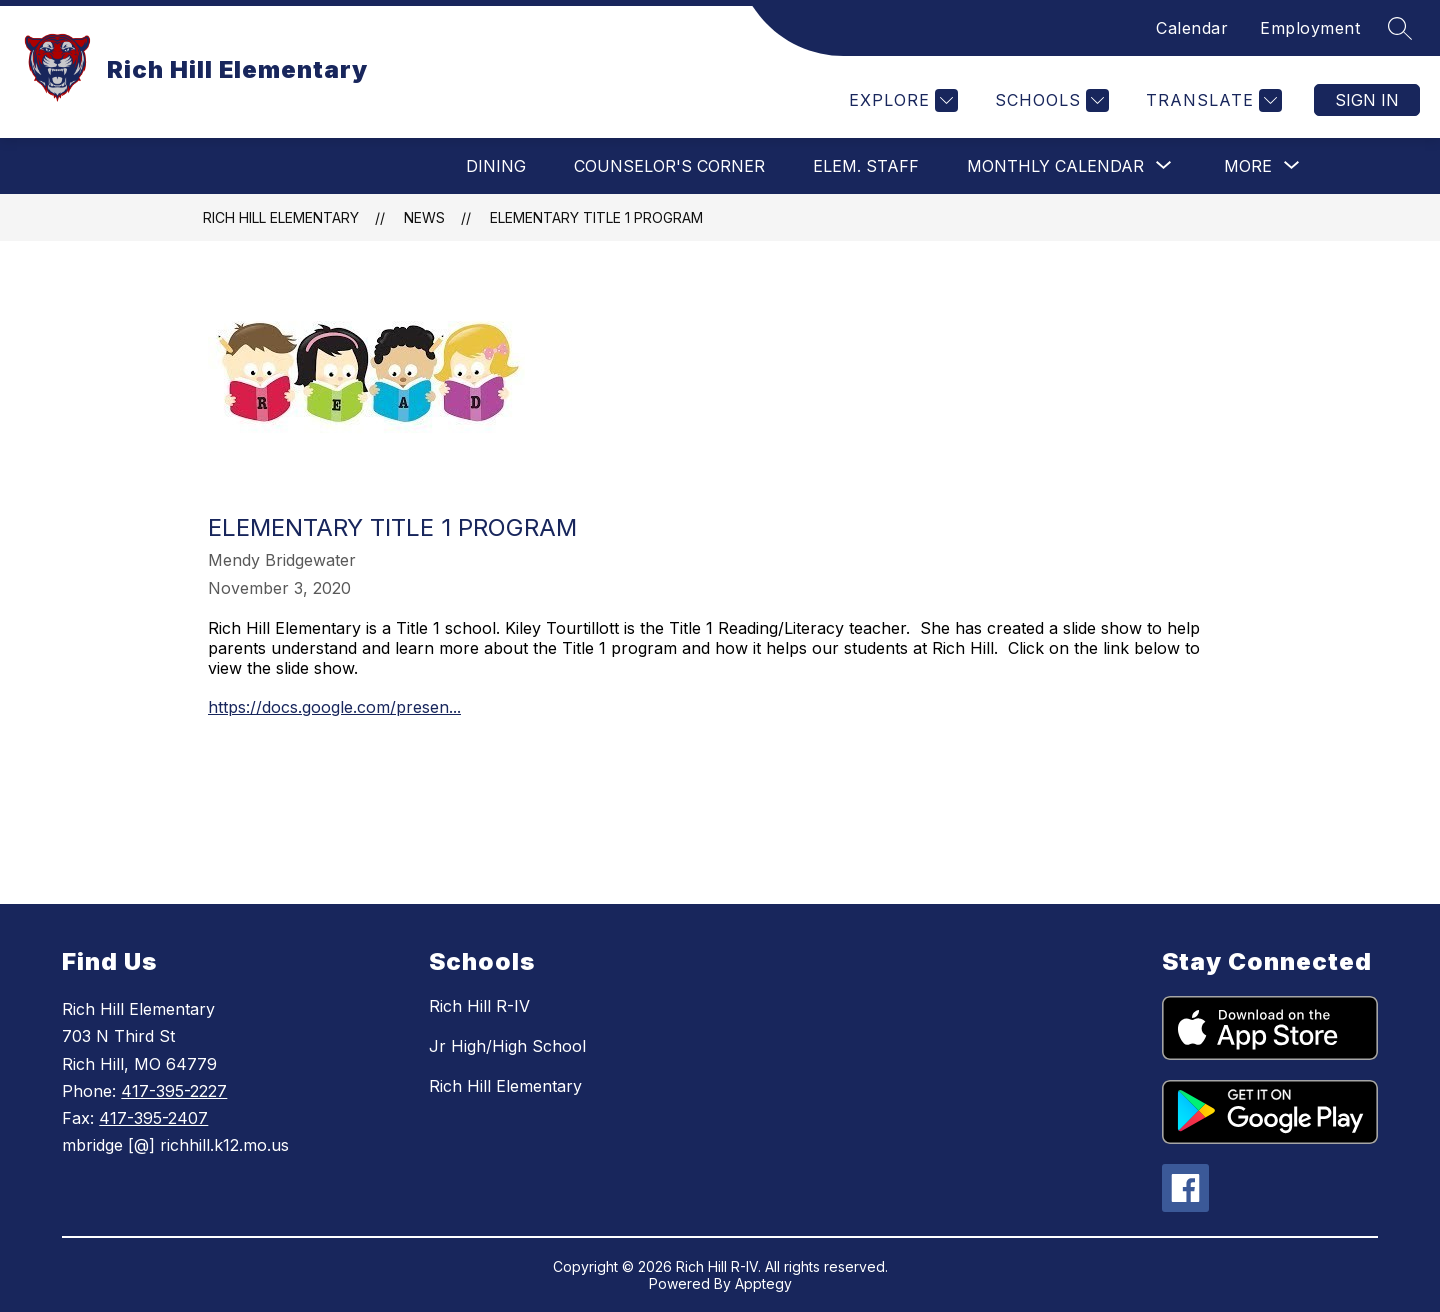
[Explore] (901, 100)
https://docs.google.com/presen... (334, 707)
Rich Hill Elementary (281, 217)
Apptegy (763, 1283)
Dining (496, 166)
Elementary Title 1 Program (596, 217)
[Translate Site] (1211, 100)
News (424, 217)
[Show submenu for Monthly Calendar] (1055, 166)
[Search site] (1400, 28)
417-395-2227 (174, 1091)
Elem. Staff (866, 166)
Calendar (1192, 28)
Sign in (1367, 100)
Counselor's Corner (669, 166)
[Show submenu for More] (1248, 166)
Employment (1310, 28)
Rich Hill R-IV (479, 1006)
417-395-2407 (153, 1118)
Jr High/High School (507, 1046)
